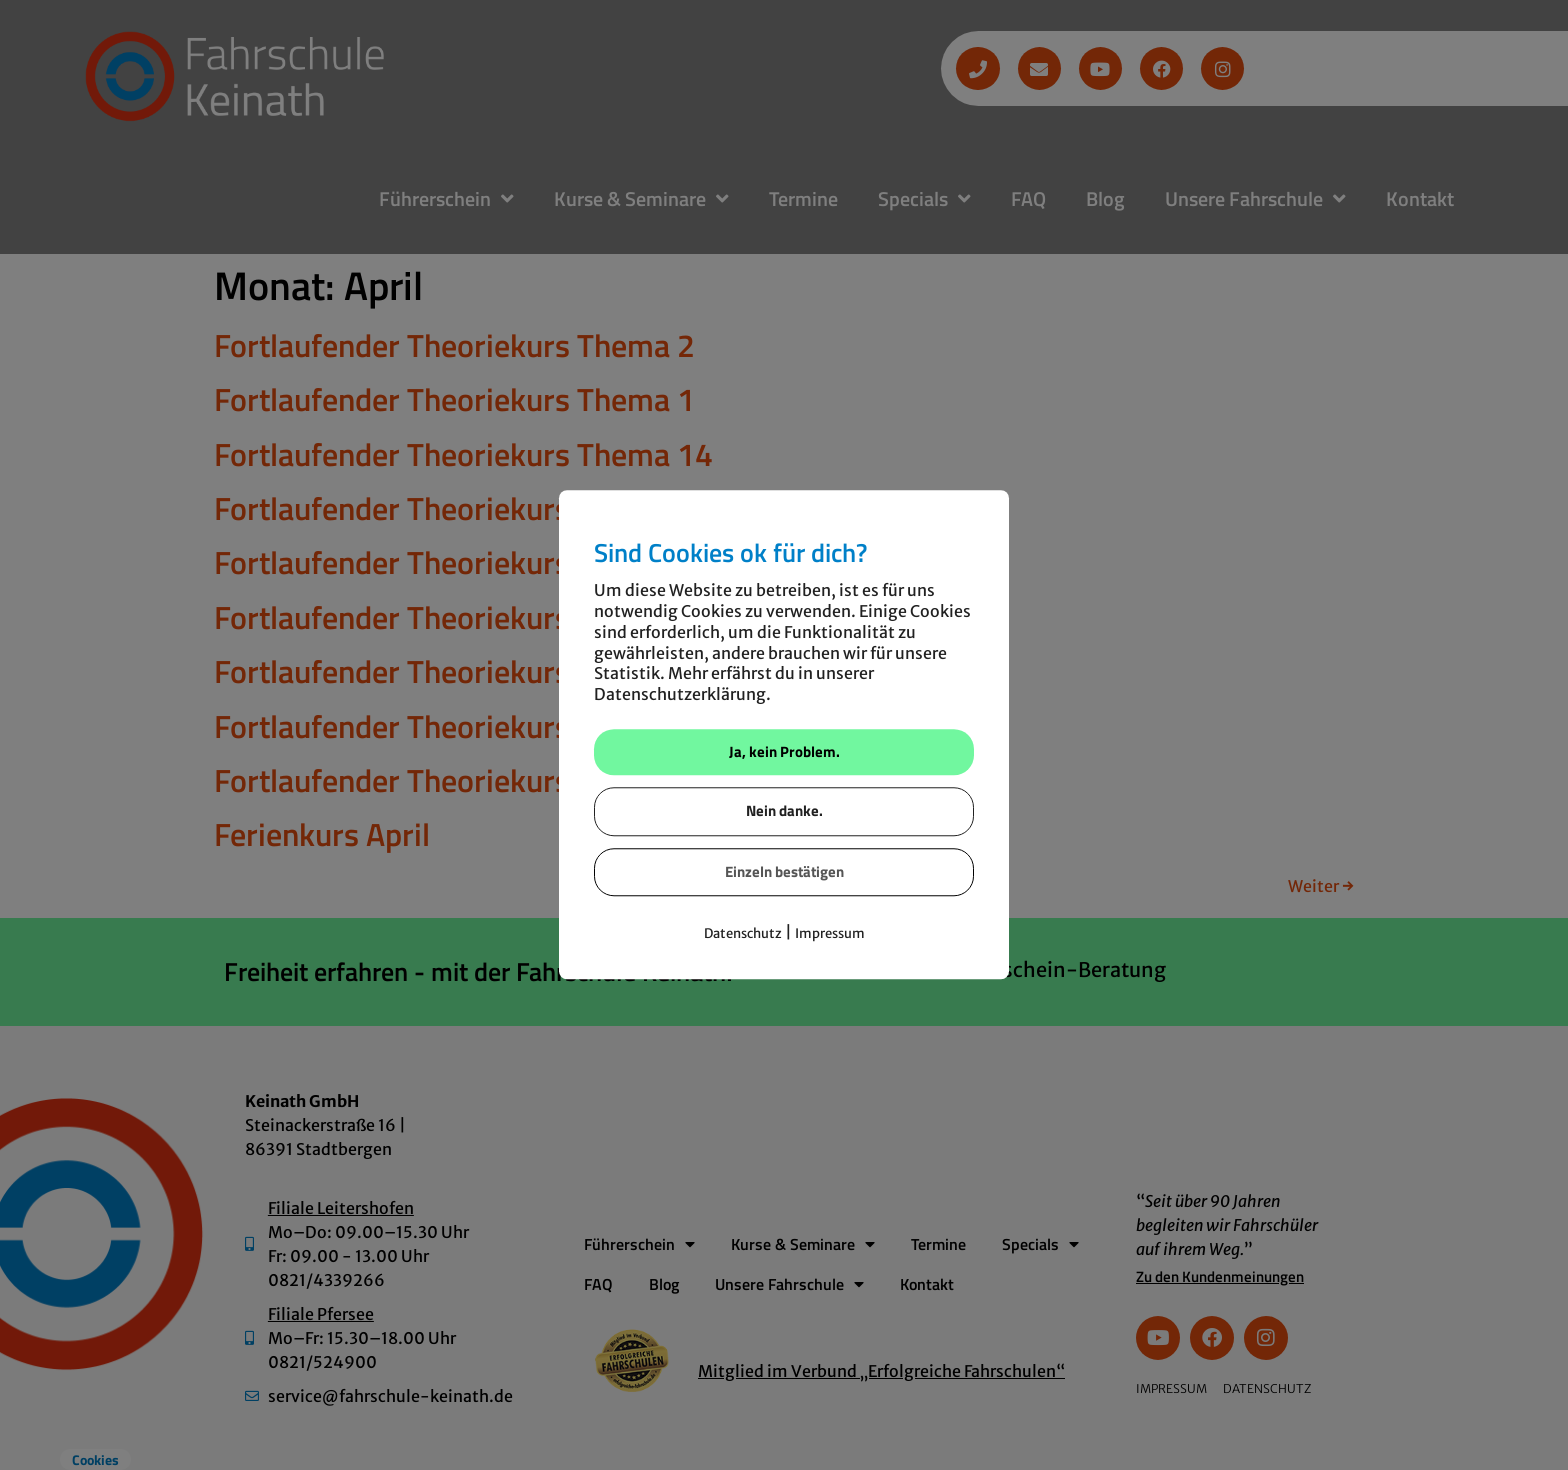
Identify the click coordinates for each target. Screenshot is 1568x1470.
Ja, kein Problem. (784, 751)
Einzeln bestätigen (784, 871)
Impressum (830, 934)
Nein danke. (784, 811)
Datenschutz (743, 934)
